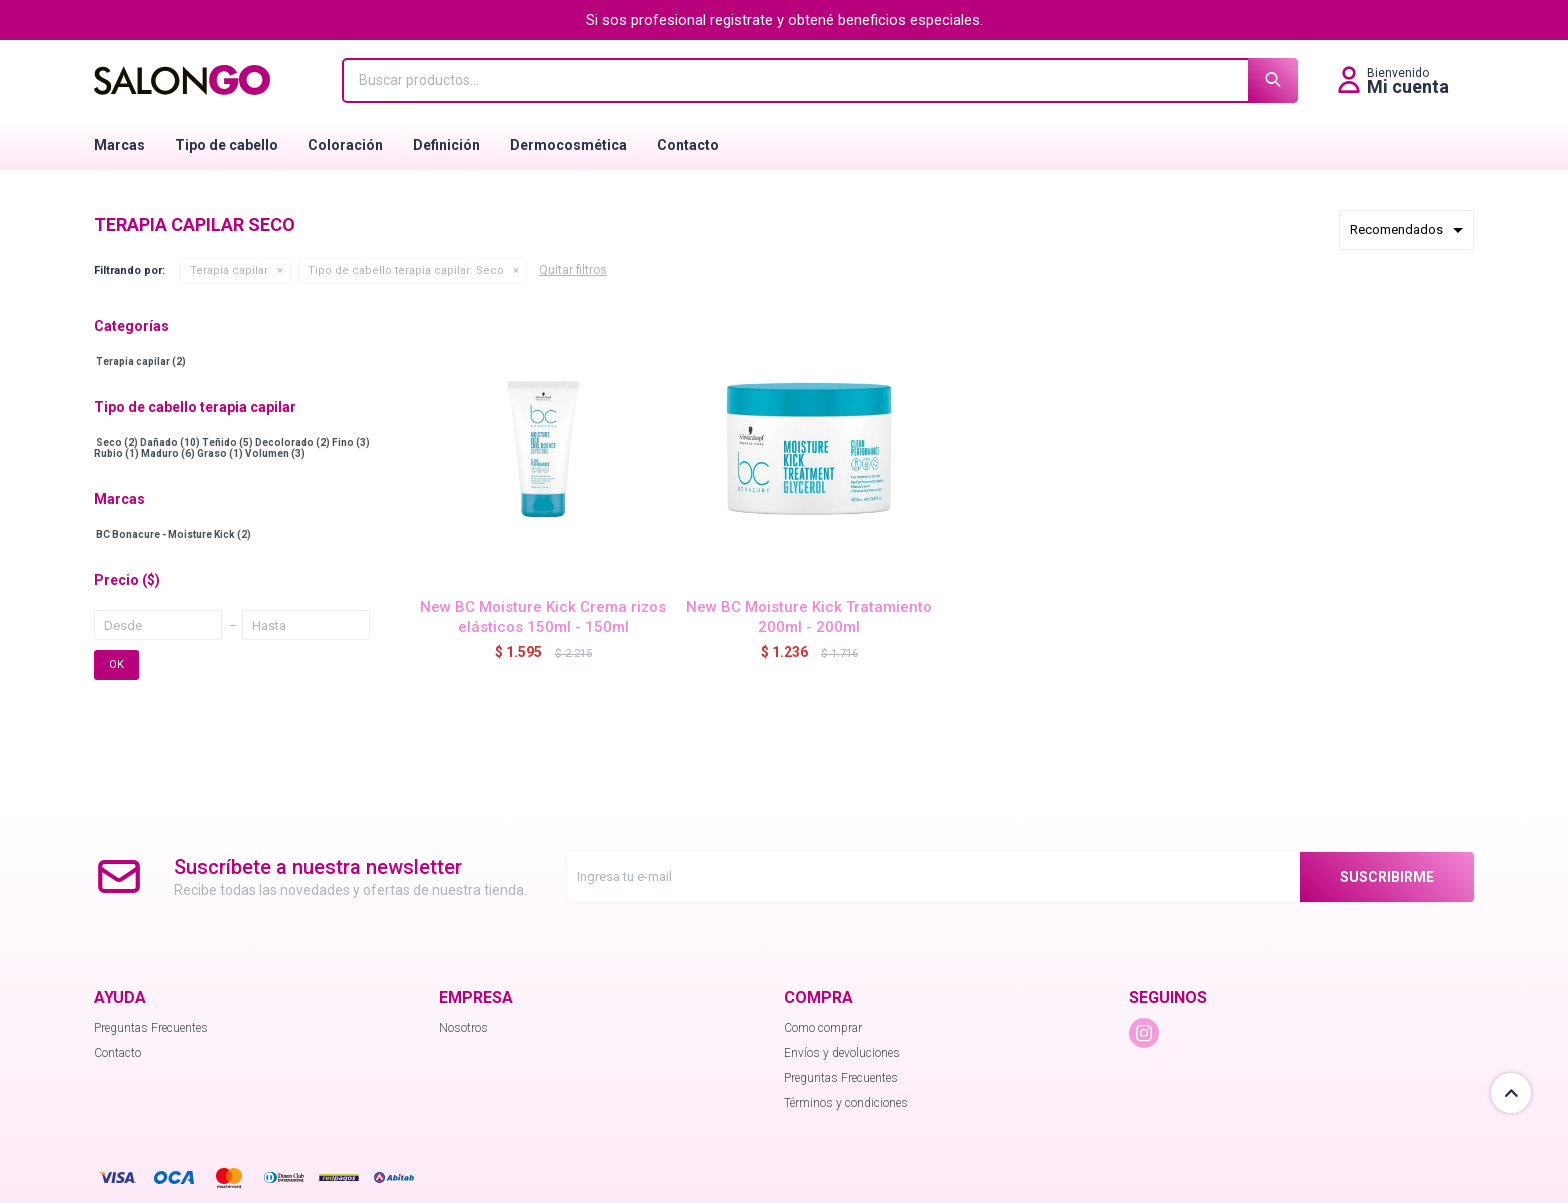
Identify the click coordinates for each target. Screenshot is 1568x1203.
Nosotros (463, 1028)
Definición (446, 145)
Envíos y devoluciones (842, 1053)
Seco (406, 270)
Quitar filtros (573, 270)
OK (116, 664)
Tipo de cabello (226, 145)
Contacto (688, 145)
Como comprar (823, 1028)
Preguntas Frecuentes (151, 1028)
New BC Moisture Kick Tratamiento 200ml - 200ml (809, 617)
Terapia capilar (229, 270)
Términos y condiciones (846, 1103)
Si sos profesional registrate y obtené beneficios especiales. (784, 20)
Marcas (119, 145)
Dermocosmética (568, 145)
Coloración (345, 145)
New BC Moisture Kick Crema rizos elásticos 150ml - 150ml (543, 617)
